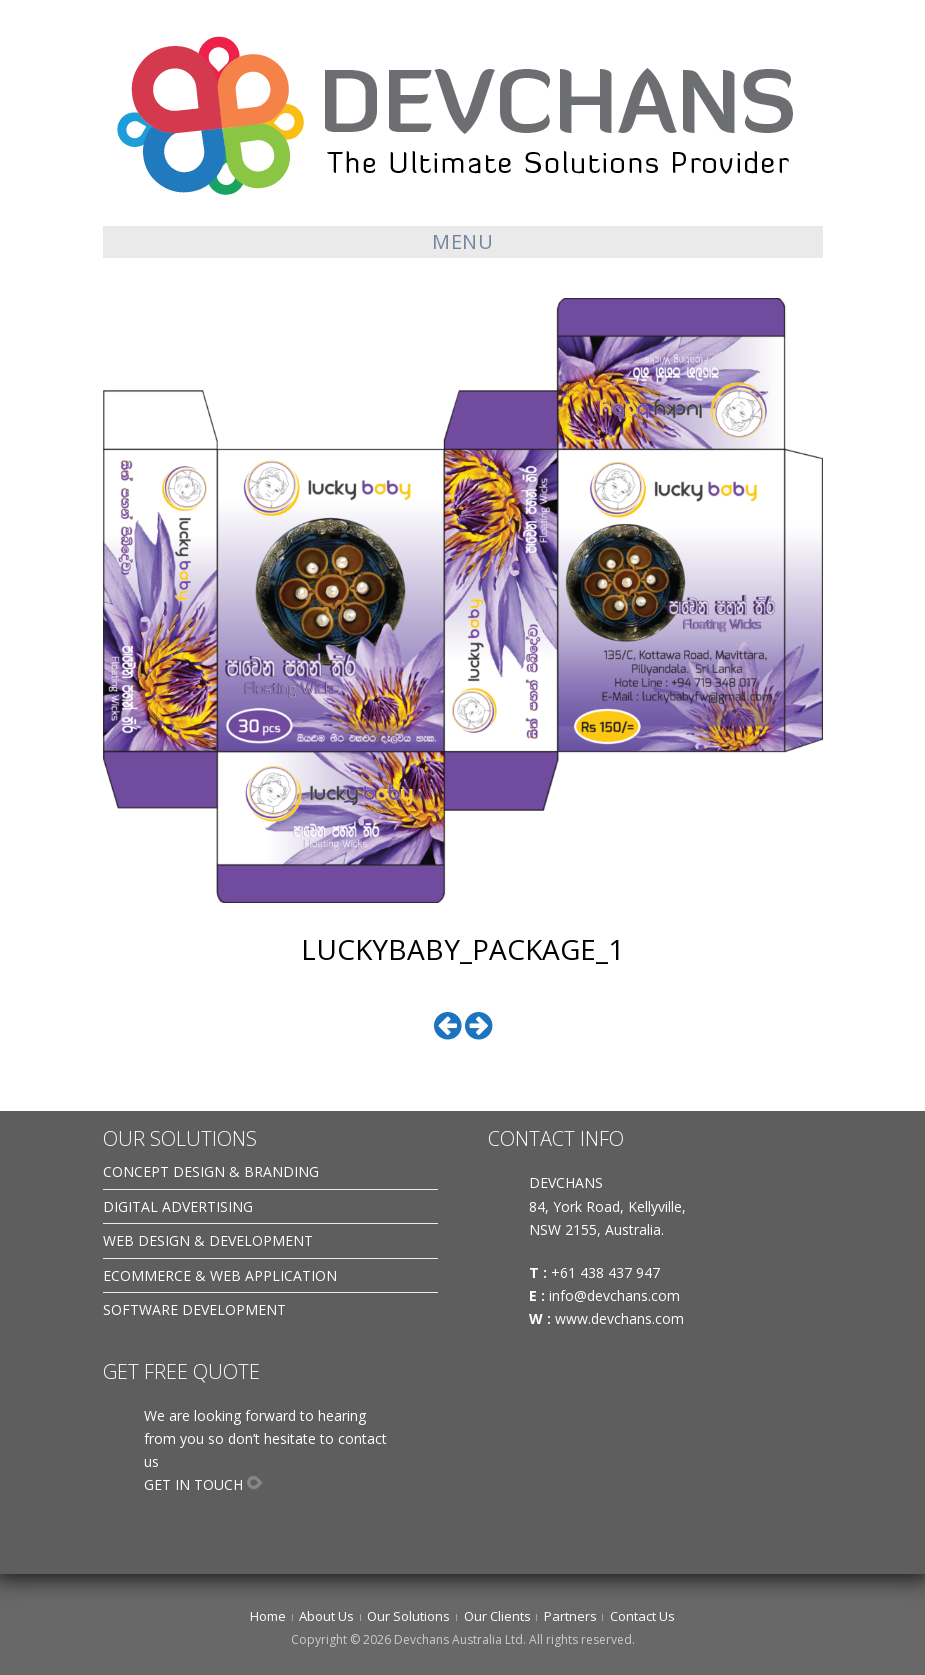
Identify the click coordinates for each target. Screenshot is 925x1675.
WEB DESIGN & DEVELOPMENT (208, 1240)
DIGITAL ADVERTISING (178, 1206)
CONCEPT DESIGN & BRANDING (211, 1171)
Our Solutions (408, 1616)
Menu (462, 241)
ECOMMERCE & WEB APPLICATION (220, 1275)
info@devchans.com (616, 1295)
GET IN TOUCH (193, 1484)
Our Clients (497, 1616)
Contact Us (642, 1616)
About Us (326, 1616)
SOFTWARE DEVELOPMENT (194, 1309)
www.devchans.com (621, 1318)
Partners (570, 1616)
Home (268, 1616)
